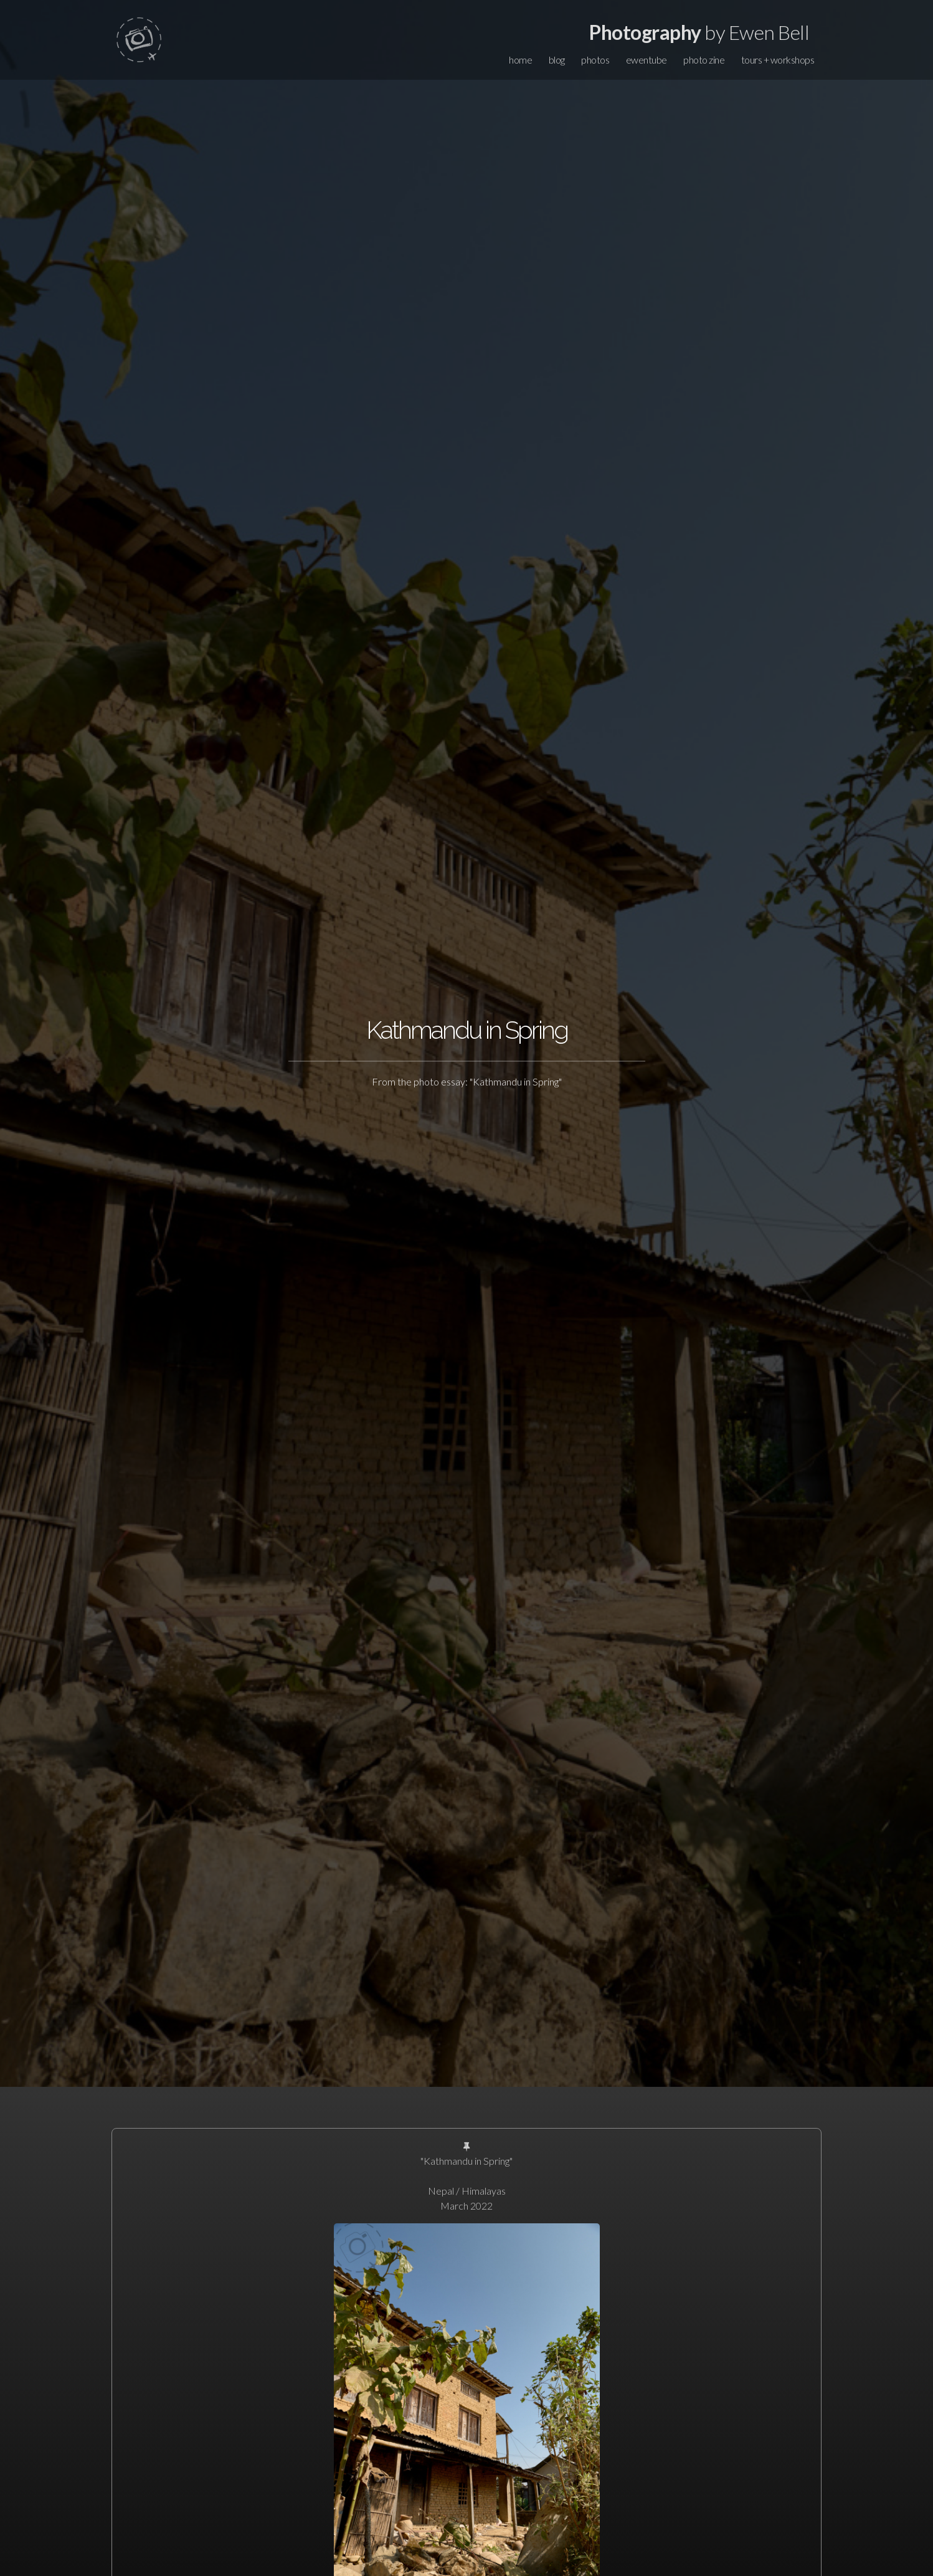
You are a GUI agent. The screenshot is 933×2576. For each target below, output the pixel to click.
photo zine (703, 59)
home (520, 59)
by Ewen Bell (699, 32)
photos (595, 59)
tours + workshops (778, 59)
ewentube (646, 59)
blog (557, 59)
